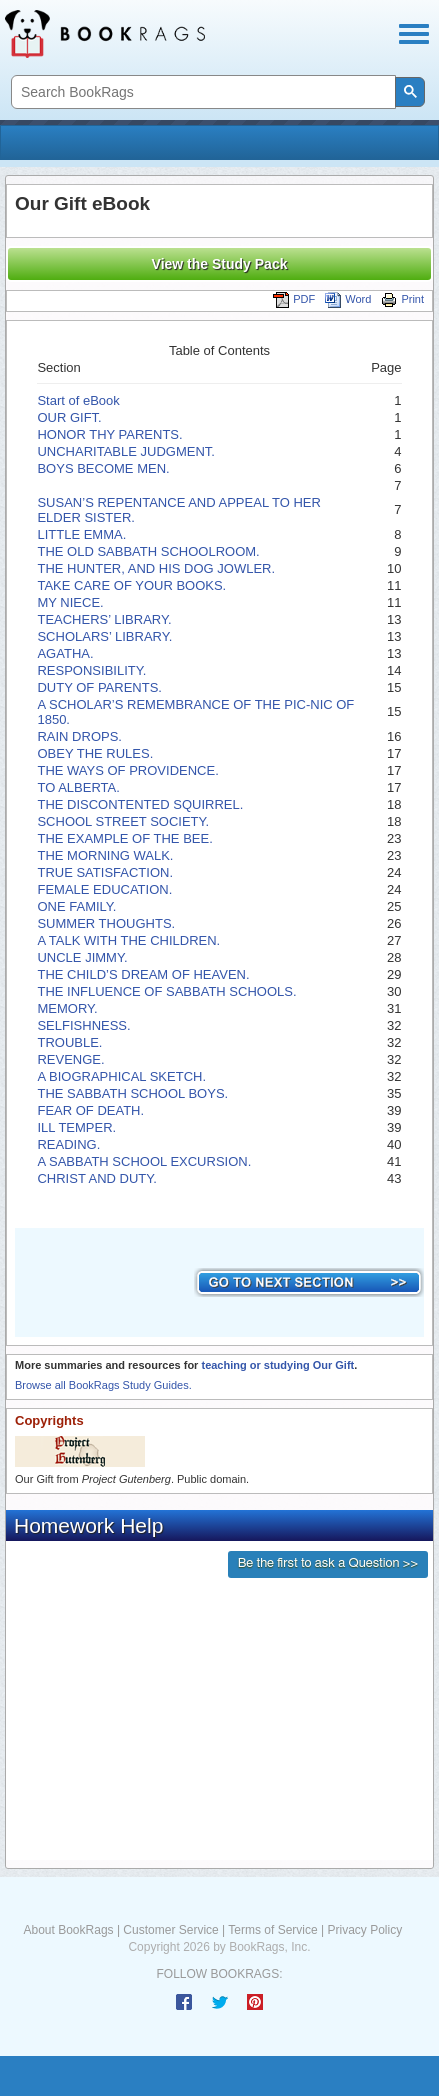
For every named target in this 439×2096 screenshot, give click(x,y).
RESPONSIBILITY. (91, 670)
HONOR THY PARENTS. (109, 434)
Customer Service (170, 1930)
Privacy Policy (364, 1930)
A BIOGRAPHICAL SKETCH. (121, 1076)
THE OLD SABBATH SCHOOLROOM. (148, 551)
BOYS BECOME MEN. (103, 468)
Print (402, 299)
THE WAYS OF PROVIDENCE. (127, 770)
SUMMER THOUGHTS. (106, 923)
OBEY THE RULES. (95, 753)
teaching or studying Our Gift (277, 1365)
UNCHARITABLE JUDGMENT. (125, 451)
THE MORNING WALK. (105, 855)
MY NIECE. (70, 602)
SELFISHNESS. (83, 1025)
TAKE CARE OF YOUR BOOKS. (131, 585)
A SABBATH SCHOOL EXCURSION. (144, 1161)
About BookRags (69, 1930)
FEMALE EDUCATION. (104, 889)
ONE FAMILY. (76, 906)
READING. (68, 1144)
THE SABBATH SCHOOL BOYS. (132, 1093)
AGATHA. (65, 653)
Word (348, 299)
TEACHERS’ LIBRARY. (104, 619)
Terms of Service (272, 1930)
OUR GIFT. (69, 417)
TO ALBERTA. (78, 787)
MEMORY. (67, 1008)
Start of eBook (78, 400)
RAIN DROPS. (79, 736)
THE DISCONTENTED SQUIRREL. (140, 804)
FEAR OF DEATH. (90, 1110)
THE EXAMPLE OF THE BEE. (124, 838)
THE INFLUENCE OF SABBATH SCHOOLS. (166, 991)
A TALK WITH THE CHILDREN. (128, 940)
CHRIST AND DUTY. (96, 1178)
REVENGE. (70, 1059)
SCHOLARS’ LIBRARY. (104, 636)
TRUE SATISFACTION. (105, 872)
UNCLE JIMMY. (82, 957)
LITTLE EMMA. (81, 534)
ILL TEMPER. (76, 1127)
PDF (294, 299)
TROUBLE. (69, 1042)
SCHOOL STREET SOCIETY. (123, 821)
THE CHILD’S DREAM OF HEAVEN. (143, 974)
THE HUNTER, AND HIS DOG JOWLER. (156, 568)
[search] (201, 92)
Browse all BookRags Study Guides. (103, 1385)
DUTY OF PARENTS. (99, 687)
